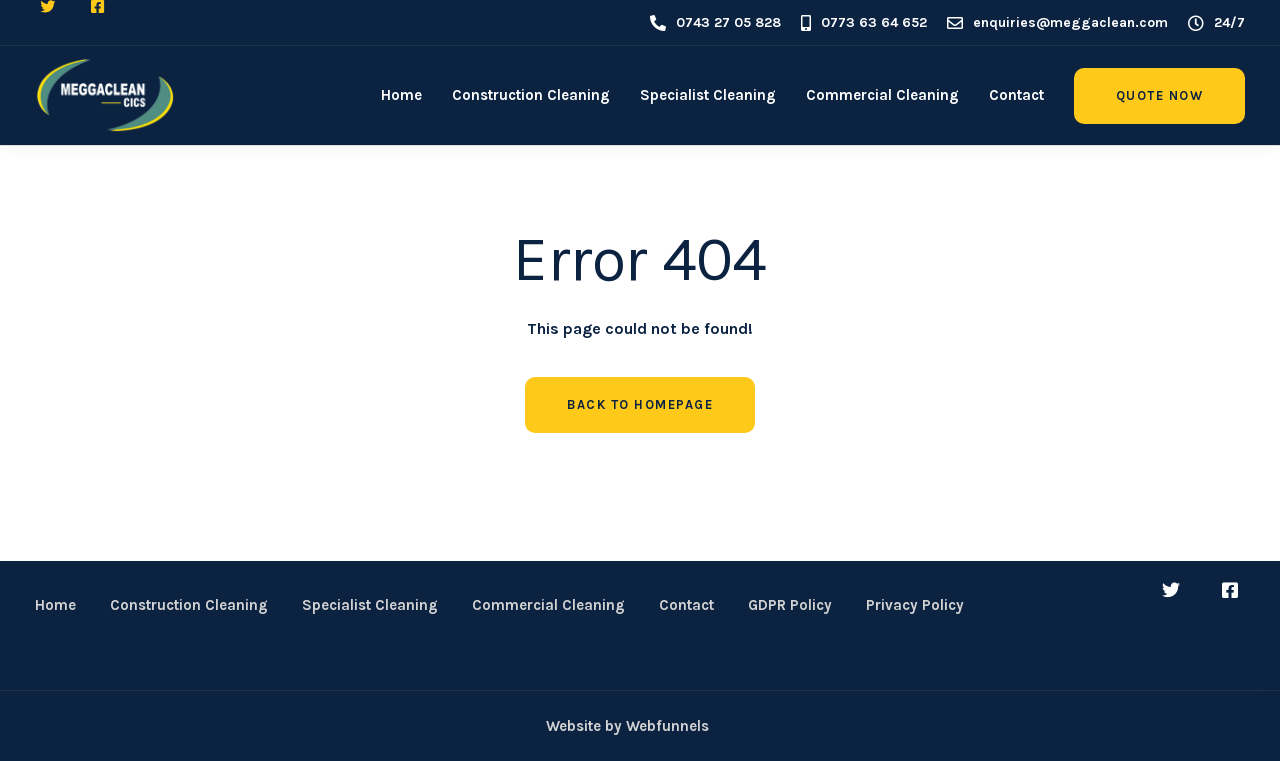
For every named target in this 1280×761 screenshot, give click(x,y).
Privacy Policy (915, 605)
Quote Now (1160, 95)
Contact (1016, 95)
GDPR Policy (790, 605)
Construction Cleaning (531, 95)
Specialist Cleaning (708, 95)
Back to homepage (640, 404)
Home (401, 95)
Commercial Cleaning (882, 95)
